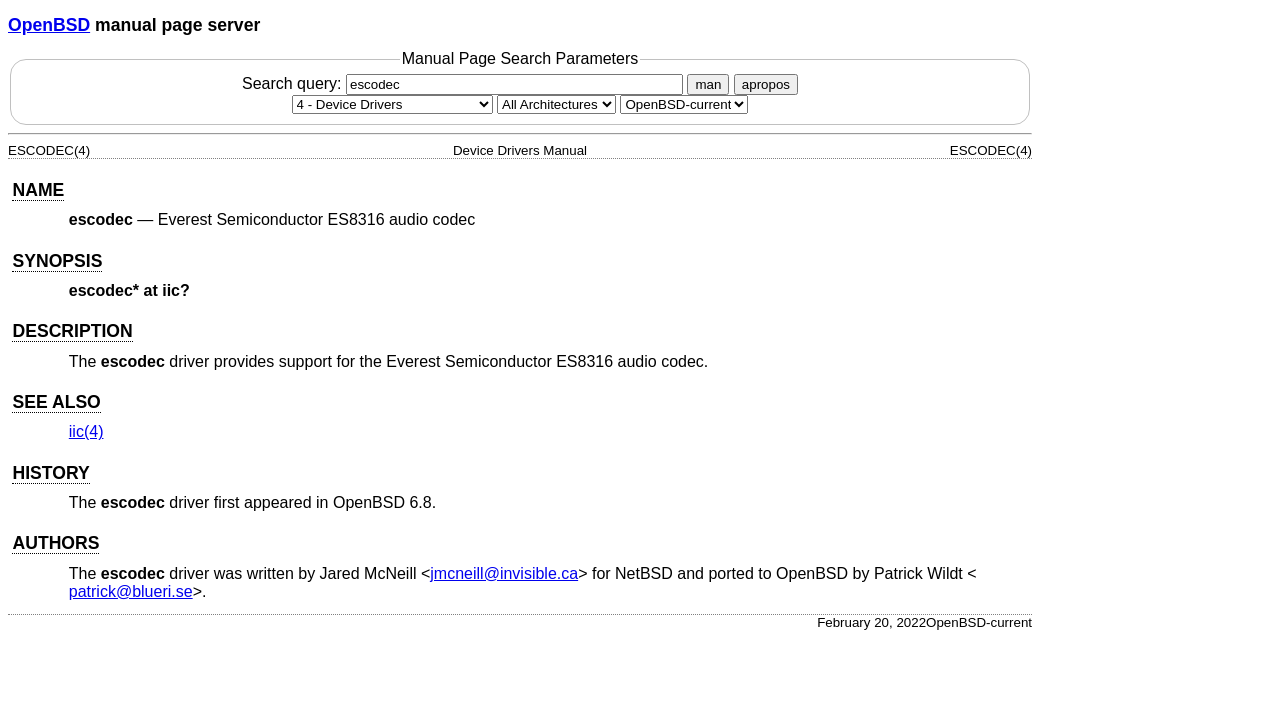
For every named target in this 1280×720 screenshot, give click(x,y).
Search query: (465, 83)
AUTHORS (55, 543)
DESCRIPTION (72, 331)
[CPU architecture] (556, 104)
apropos (766, 84)
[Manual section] (392, 104)
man (708, 84)
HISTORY (50, 473)
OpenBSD (49, 25)
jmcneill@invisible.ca (504, 573)
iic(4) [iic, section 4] (86, 431)
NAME (38, 190)
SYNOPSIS (57, 261)
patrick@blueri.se (131, 591)
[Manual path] (684, 104)
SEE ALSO (56, 402)
